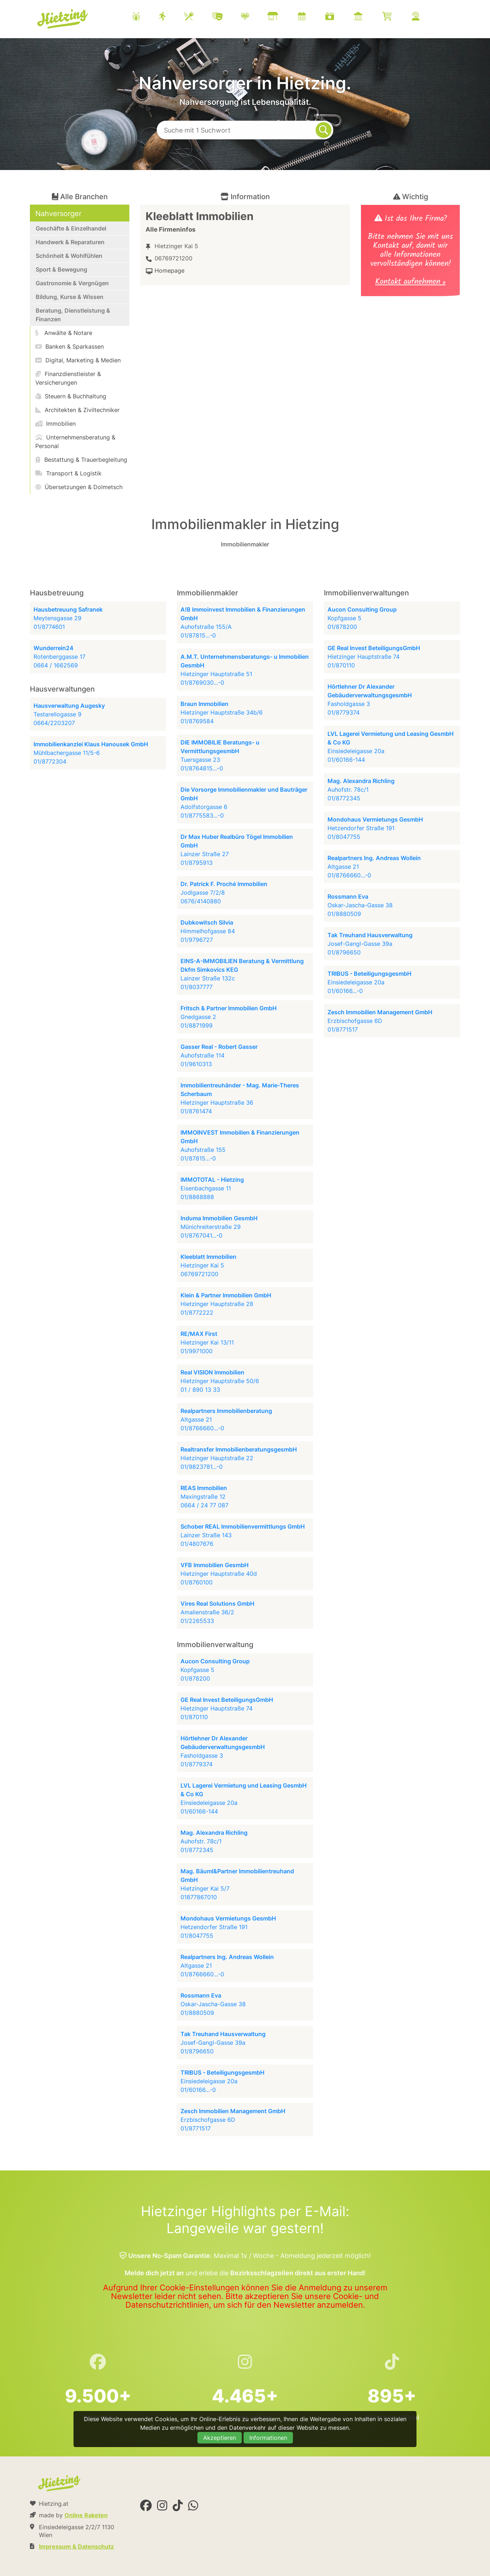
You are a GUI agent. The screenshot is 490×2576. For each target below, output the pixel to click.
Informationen (268, 2437)
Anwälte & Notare (63, 332)
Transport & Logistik (68, 473)
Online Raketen (86, 2515)
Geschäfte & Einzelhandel (71, 228)
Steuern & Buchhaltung (70, 396)
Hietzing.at (63, 19)
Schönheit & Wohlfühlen (69, 255)
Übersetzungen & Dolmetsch (78, 487)
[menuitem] (284, 17)
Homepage (169, 270)
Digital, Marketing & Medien (78, 360)
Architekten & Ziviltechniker (77, 409)
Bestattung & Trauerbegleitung (81, 459)
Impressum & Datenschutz (76, 2546)
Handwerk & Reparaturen (70, 242)
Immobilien (55, 423)
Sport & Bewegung (61, 269)
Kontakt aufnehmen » (410, 282)
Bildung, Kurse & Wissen (69, 296)
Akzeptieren (219, 2437)
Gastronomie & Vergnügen (72, 283)
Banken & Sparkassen (69, 346)
